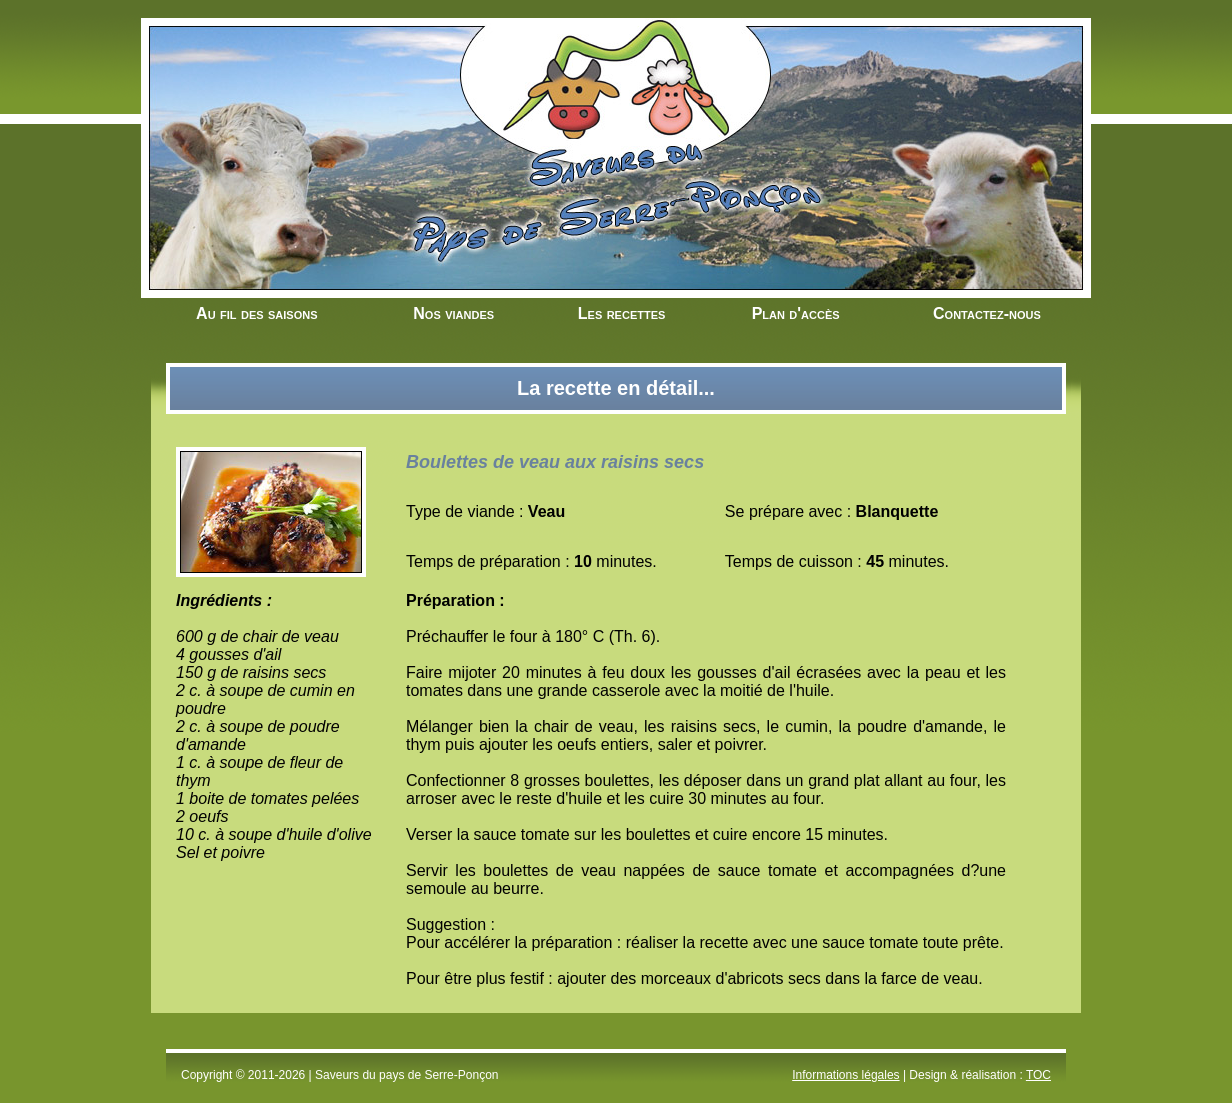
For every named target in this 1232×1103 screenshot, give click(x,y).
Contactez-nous (987, 313)
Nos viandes (453, 313)
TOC (1038, 1075)
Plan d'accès (796, 313)
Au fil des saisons (256, 313)
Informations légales (845, 1075)
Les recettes (622, 313)
